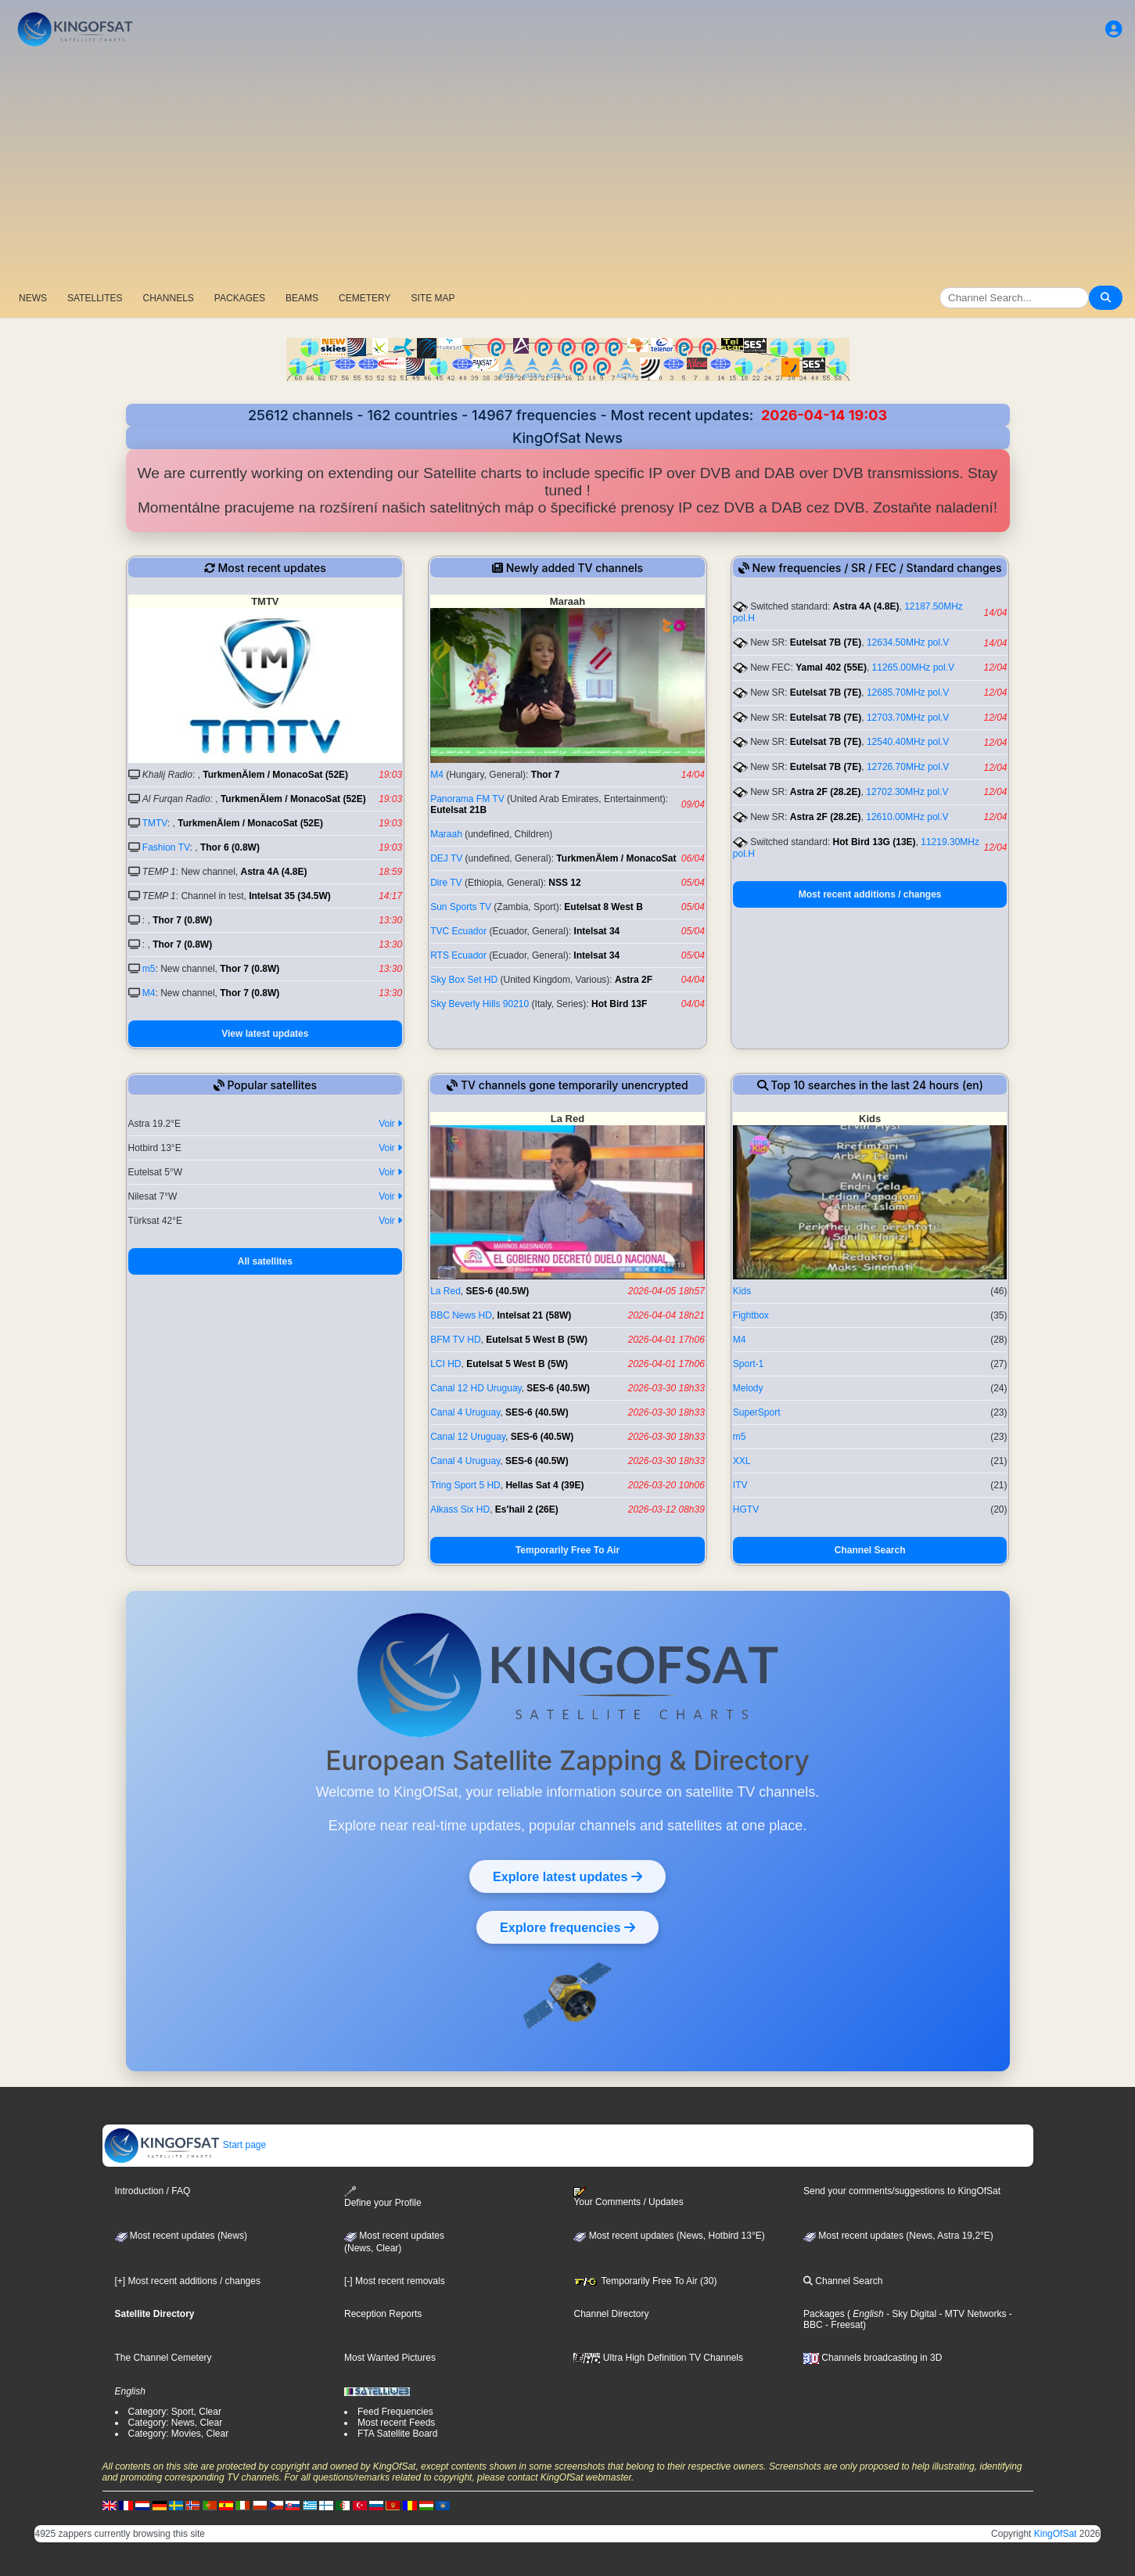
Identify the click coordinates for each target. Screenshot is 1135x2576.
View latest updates (264, 1033)
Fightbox (751, 1315)
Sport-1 (748, 1363)
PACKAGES (239, 298)
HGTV (746, 1509)
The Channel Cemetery (163, 2357)
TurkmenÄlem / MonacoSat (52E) (275, 774)
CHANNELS (167, 298)
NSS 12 (564, 882)
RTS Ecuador (458, 955)
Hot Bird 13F (619, 1003)
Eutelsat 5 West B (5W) (536, 1339)
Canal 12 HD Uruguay (476, 1388)
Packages (824, 2313)
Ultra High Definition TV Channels (658, 2357)
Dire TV (446, 882)
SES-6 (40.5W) (498, 1291)
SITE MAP (432, 298)
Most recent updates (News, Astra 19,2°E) (898, 2235)
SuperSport (757, 1412)
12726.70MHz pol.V (908, 766)
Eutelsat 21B (458, 809)
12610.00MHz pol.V (907, 816)
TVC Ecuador (458, 931)
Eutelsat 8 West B (603, 906)
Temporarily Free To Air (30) (645, 2281)
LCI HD (445, 1363)
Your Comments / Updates (628, 2197)
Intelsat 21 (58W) (534, 1315)
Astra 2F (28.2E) (825, 791)
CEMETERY (364, 298)
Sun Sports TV (460, 906)
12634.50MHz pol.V (908, 642)
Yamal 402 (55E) (831, 667)
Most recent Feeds (396, 2422)
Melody (748, 1388)
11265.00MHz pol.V (913, 667)
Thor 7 (545, 774)
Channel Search (870, 1550)
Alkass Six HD (460, 1509)
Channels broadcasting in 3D (872, 2357)
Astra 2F (633, 979)
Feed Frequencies (395, 2411)
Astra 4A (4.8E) (273, 871)
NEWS (33, 298)
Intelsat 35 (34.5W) (290, 895)
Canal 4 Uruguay (465, 1412)
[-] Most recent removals (394, 2281)
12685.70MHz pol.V (908, 692)
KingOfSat (1055, 2533)
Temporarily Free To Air (567, 1550)
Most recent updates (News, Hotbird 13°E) (668, 2235)
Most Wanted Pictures (390, 2357)
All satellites (265, 1261)
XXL (742, 1460)
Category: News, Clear (175, 2422)
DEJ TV (446, 858)
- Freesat (843, 2324)
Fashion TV (166, 847)
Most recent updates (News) (181, 2235)
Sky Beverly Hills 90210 (479, 1003)
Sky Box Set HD (463, 979)
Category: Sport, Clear (174, 2411)
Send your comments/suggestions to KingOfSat (901, 2191)
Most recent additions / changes (870, 894)
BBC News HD (461, 1315)
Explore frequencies (567, 1927)
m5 (149, 968)
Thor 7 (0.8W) (182, 920)
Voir (390, 1123)
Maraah (446, 834)
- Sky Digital (910, 2313)
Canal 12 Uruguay (467, 1436)
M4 (149, 993)
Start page (185, 2144)
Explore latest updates (567, 1876)
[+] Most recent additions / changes (187, 2281)
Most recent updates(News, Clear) (394, 2242)
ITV (740, 1485)
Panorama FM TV (467, 798)
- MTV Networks (971, 2313)
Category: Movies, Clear (178, 2433)
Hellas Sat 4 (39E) (544, 1485)
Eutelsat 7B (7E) (825, 642)
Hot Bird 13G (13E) (874, 841)
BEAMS (302, 298)
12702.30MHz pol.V (907, 791)
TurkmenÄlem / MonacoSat (616, 858)
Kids (742, 1291)
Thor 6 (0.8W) (230, 847)
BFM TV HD (455, 1339)
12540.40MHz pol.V (908, 741)
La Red (445, 1291)
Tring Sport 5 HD (465, 1485)
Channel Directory (610, 2313)
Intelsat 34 (597, 931)
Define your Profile (383, 2197)
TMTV (154, 823)
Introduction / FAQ (153, 2191)
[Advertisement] (568, 168)
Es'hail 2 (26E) (527, 1509)
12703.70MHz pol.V (908, 717)
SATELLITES (94, 298)
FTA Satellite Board (397, 2433)
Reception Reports (383, 2313)
